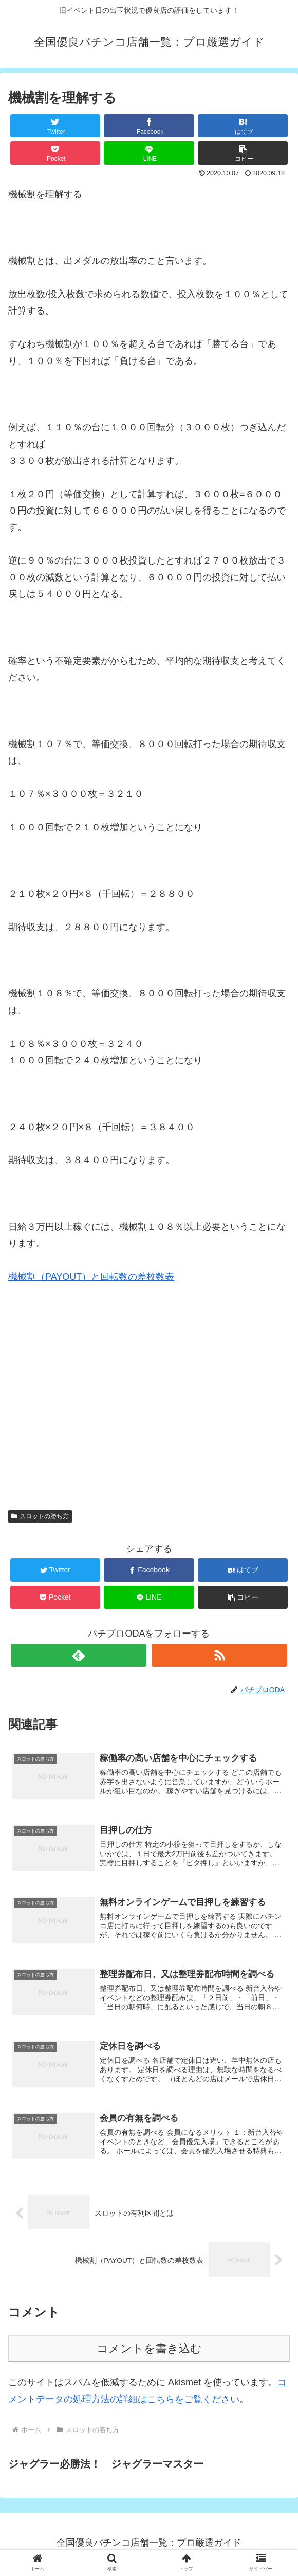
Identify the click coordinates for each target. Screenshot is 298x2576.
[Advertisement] (149, 1374)
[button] (243, 153)
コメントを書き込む (149, 2352)
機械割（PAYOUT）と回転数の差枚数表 (91, 1277)
